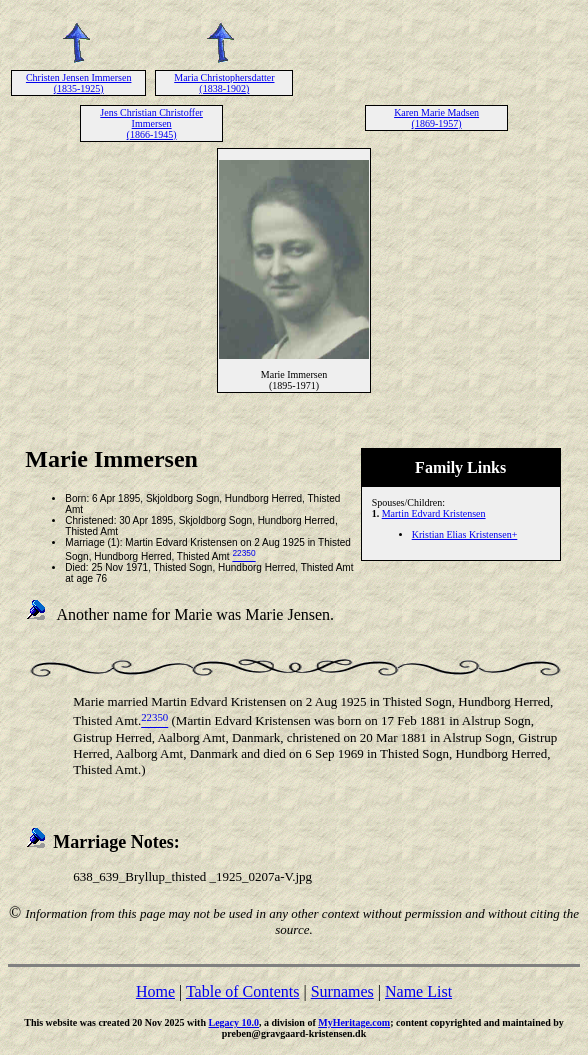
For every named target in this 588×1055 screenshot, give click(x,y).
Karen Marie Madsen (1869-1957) (436, 118)
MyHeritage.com (354, 1022)
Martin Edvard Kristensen (434, 513)
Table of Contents (243, 991)
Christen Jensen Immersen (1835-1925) (79, 83)
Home (155, 991)
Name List (418, 991)
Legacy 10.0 (233, 1022)
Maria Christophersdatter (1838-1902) (224, 83)
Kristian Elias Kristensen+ (465, 534)
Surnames (342, 991)
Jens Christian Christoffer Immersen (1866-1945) (151, 123)
